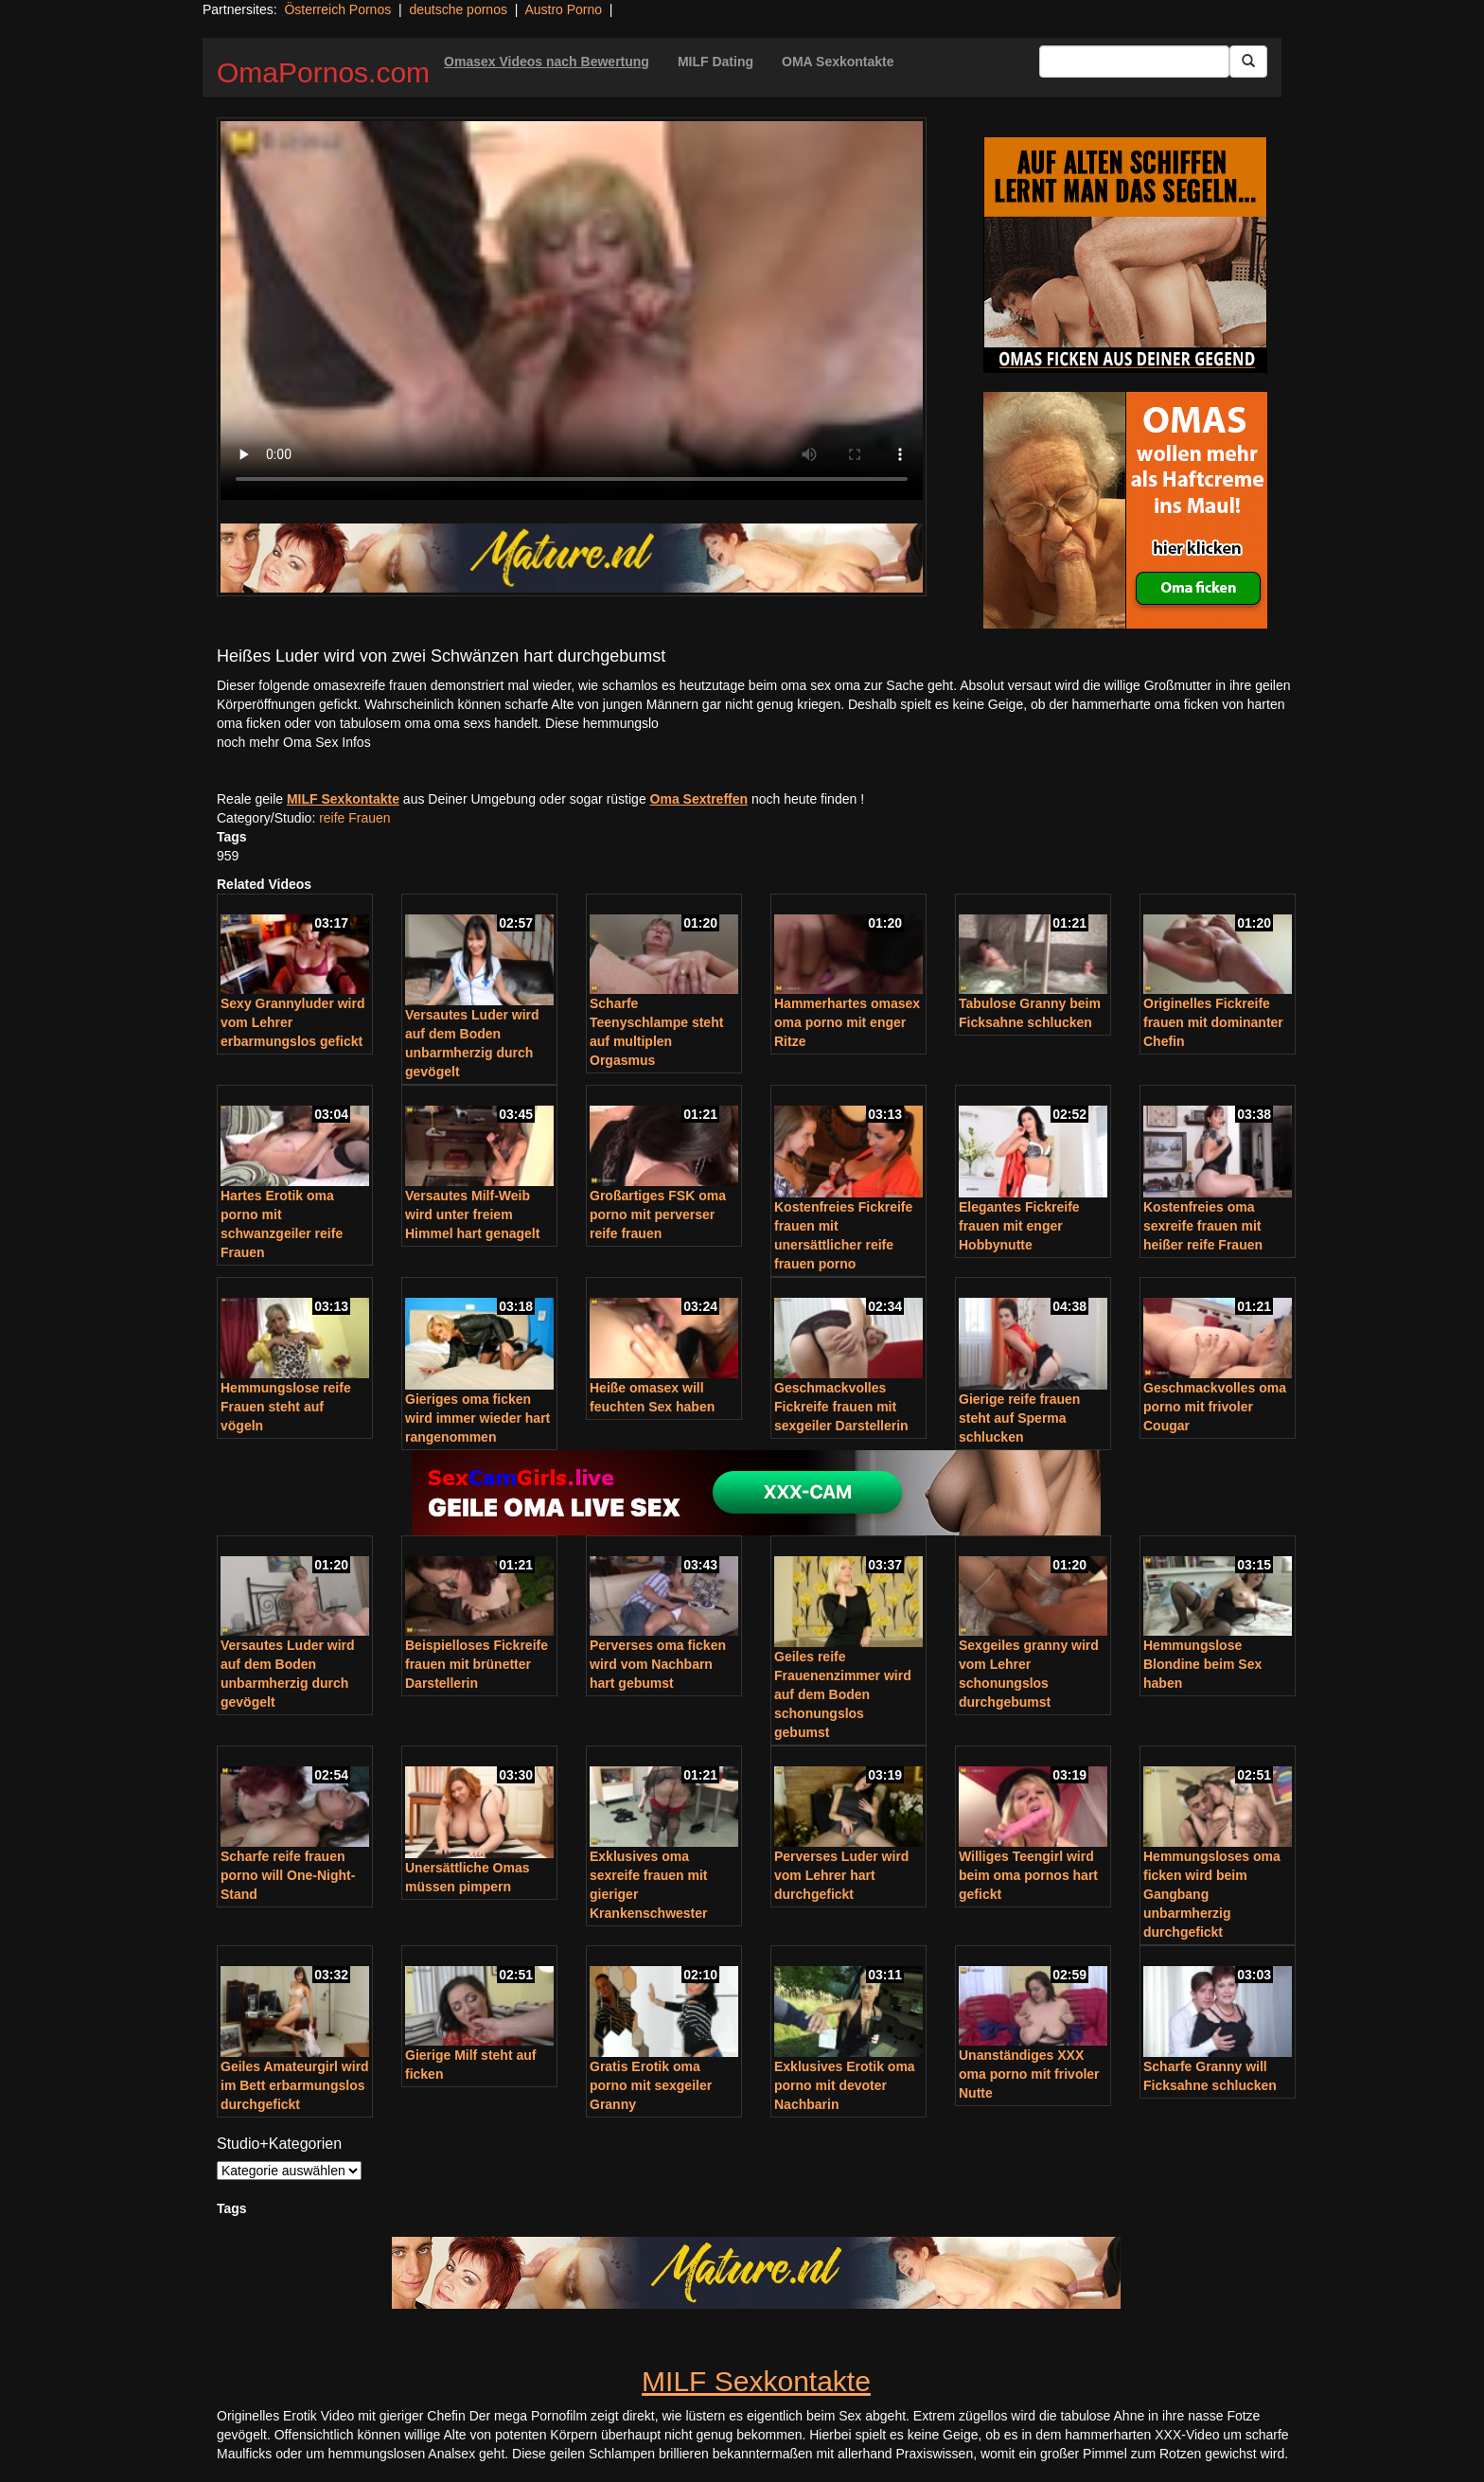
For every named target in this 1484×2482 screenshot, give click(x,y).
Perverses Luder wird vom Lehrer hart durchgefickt (841, 1875)
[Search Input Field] (1134, 61)
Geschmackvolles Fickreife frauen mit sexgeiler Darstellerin (841, 1406)
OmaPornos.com (323, 72)
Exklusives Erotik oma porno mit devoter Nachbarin (844, 2085)
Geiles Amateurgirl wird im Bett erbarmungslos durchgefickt (295, 2085)
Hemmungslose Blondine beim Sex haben (1202, 1664)
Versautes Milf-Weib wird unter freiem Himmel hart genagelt (472, 1214)
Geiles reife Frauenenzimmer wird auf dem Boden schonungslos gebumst (842, 1694)
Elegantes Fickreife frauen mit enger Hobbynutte (1019, 1225)
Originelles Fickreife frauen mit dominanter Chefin (1213, 1022)
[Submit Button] (1248, 61)
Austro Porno (563, 9)
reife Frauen (354, 817)
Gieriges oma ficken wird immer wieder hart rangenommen (477, 1418)
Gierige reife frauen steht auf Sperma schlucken (1019, 1418)
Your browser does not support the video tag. (572, 310)
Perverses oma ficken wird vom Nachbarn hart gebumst (658, 1664)
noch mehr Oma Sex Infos (294, 742)
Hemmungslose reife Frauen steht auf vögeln (286, 1406)
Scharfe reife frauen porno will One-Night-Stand (288, 1875)
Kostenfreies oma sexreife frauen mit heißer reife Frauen (1203, 1225)
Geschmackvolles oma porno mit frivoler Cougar (1214, 1406)
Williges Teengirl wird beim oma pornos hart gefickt (1028, 1875)
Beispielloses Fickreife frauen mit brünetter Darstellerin (476, 1664)
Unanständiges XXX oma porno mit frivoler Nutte (1029, 2074)
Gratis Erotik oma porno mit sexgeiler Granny (651, 2085)
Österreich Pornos (337, 9)
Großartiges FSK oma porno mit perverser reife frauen (658, 1214)
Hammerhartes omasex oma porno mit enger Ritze (847, 1022)
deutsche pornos (458, 9)
